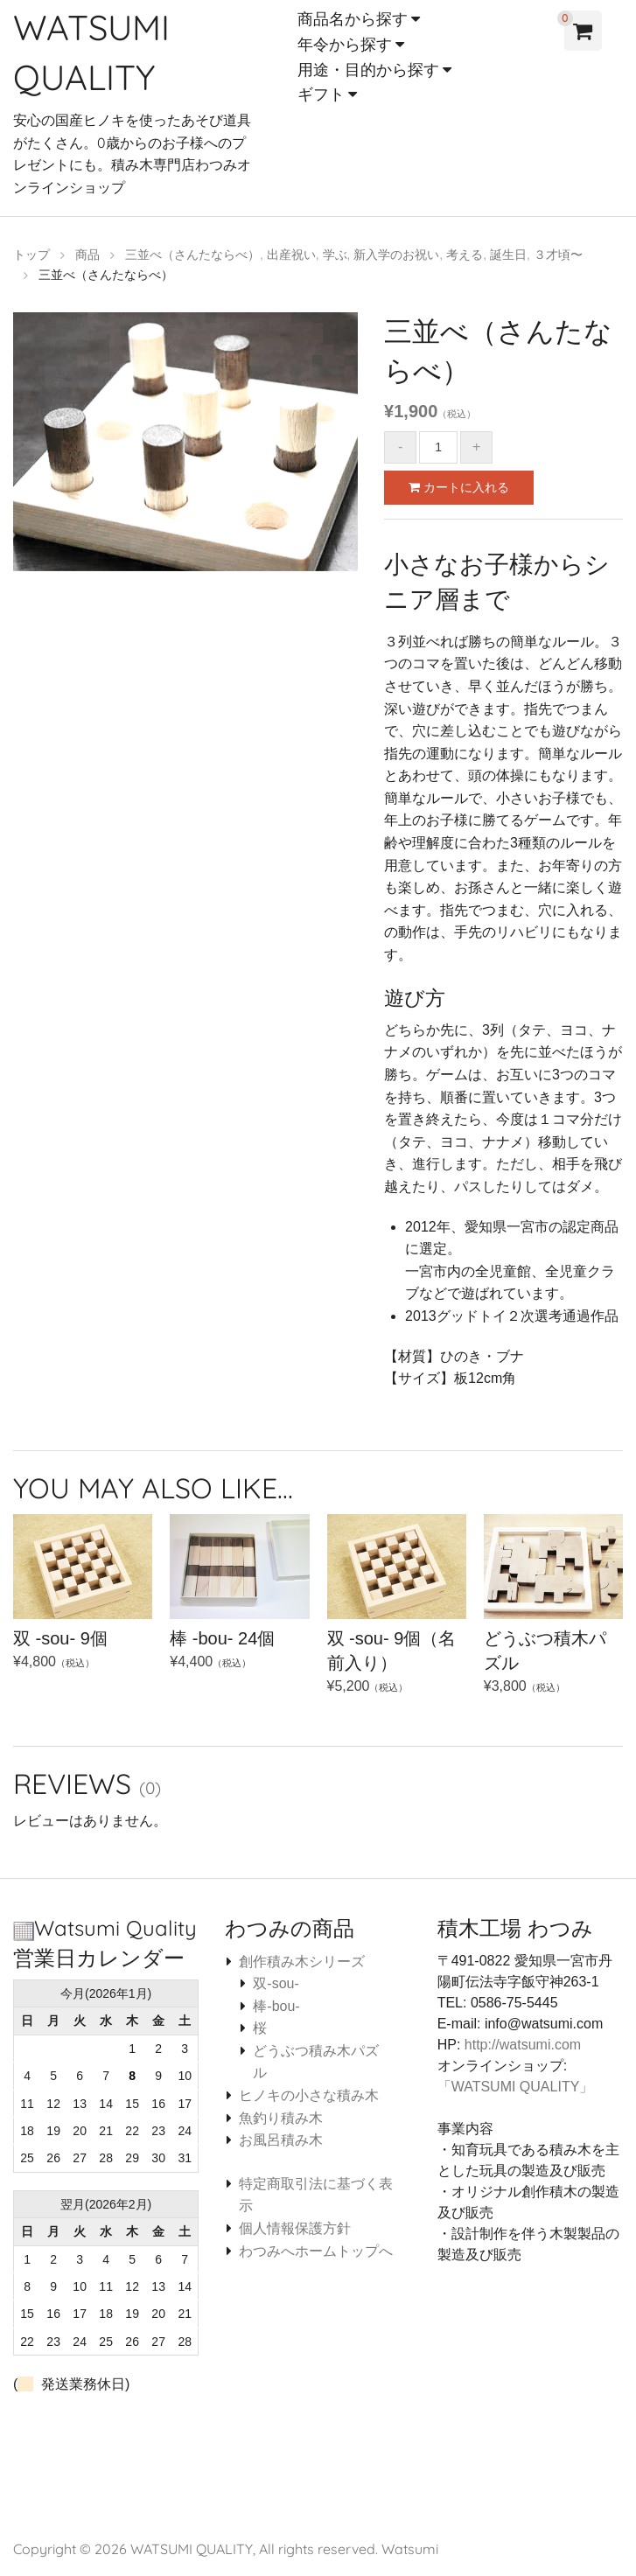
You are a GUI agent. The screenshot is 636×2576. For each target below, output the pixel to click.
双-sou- (275, 1981)
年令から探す (344, 44)
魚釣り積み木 (281, 2116)
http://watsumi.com (523, 2042)
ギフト (321, 94)
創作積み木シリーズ (302, 1959)
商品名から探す (352, 19)
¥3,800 (553, 1623)
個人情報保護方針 (295, 2226)
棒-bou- (276, 2004)
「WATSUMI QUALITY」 (515, 2084)
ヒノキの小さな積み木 (309, 2093)
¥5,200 (396, 1623)
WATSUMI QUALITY (191, 2547)
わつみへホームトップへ (316, 2249)
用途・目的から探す (368, 69)
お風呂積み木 (281, 2138)
